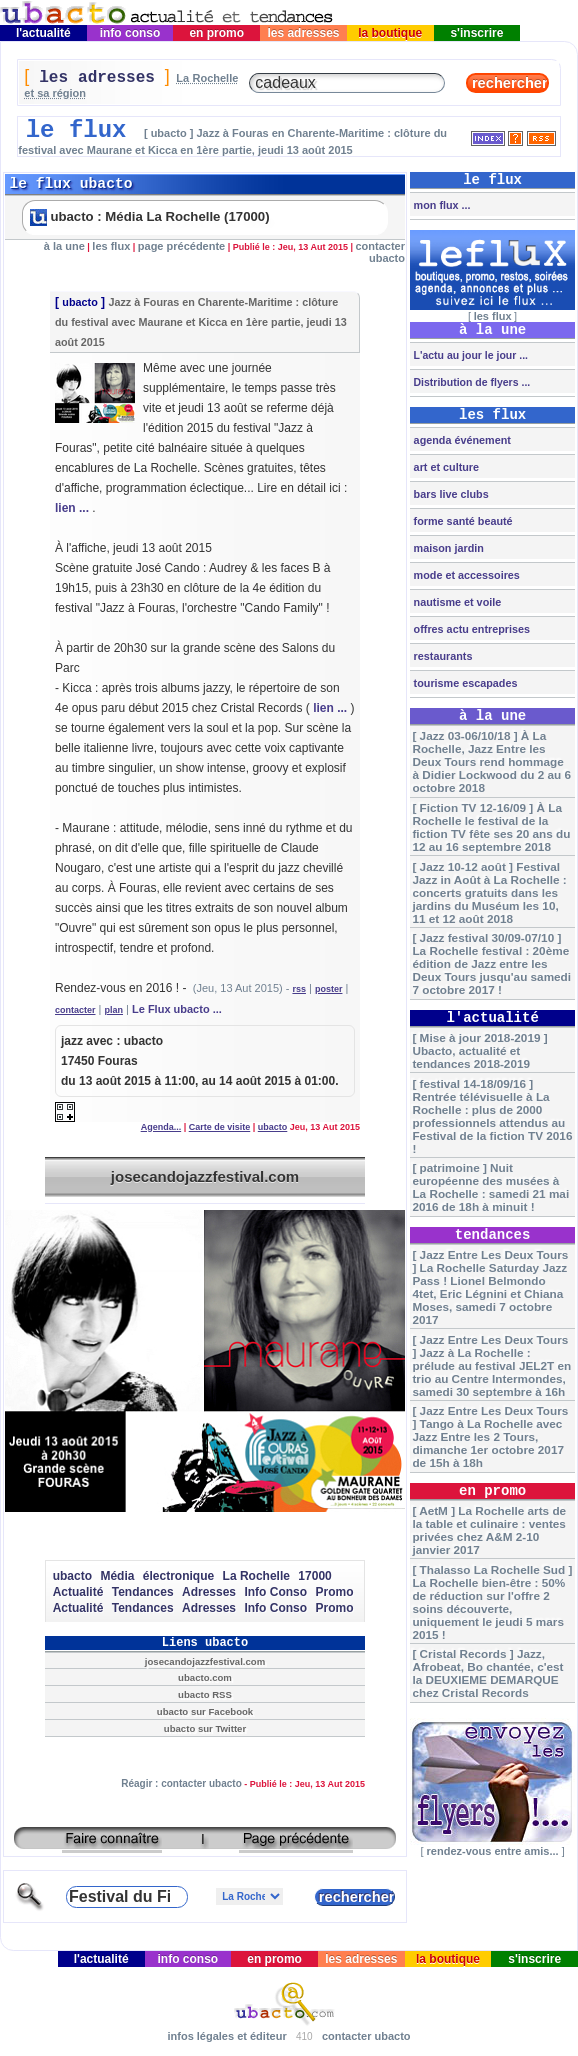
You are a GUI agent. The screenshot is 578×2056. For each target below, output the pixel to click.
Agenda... (161, 1127)
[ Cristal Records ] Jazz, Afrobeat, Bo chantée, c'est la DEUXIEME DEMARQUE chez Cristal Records (487, 1673)
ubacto (79, 302)
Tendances (143, 1592)
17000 (314, 1576)
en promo (216, 33)
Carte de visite (220, 1127)
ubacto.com (205, 1677)
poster (329, 989)
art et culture (445, 467)
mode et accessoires (465, 575)
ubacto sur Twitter (205, 1728)
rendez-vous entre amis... (493, 1851)
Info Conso (275, 1592)
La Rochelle (256, 1576)
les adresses (303, 33)
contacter (75, 1010)
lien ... (72, 508)
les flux (111, 246)
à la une (64, 246)
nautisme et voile (456, 602)
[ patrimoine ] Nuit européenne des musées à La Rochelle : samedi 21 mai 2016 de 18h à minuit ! (490, 1187)
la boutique (390, 33)
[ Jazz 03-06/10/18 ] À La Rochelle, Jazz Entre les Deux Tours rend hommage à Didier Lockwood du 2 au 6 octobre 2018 (491, 761)
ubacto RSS (205, 1694)
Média (117, 1576)
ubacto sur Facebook (205, 1711)
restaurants (442, 656)
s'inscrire (477, 33)
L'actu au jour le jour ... (469, 355)
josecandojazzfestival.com (205, 1176)
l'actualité (44, 33)
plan (114, 1010)
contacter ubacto (380, 252)
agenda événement (461, 440)
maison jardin (447, 548)
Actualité (78, 1592)
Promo (334, 1592)
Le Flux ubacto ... (177, 1009)
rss (299, 989)
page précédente (181, 246)
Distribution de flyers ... (471, 382)
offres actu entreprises (470, 629)
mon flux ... (441, 205)
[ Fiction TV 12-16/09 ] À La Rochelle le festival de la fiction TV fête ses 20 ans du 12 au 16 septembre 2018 (491, 827)
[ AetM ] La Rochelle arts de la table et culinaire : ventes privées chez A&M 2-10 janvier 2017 (489, 1530)
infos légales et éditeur (226, 2036)
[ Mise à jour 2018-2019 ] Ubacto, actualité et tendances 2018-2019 (479, 1050)
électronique (178, 1576)
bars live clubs (450, 494)
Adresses (209, 1592)
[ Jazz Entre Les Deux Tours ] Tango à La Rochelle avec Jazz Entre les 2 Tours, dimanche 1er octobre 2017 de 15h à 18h (490, 1436)
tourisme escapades (464, 683)
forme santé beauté (462, 521)
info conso (129, 33)
